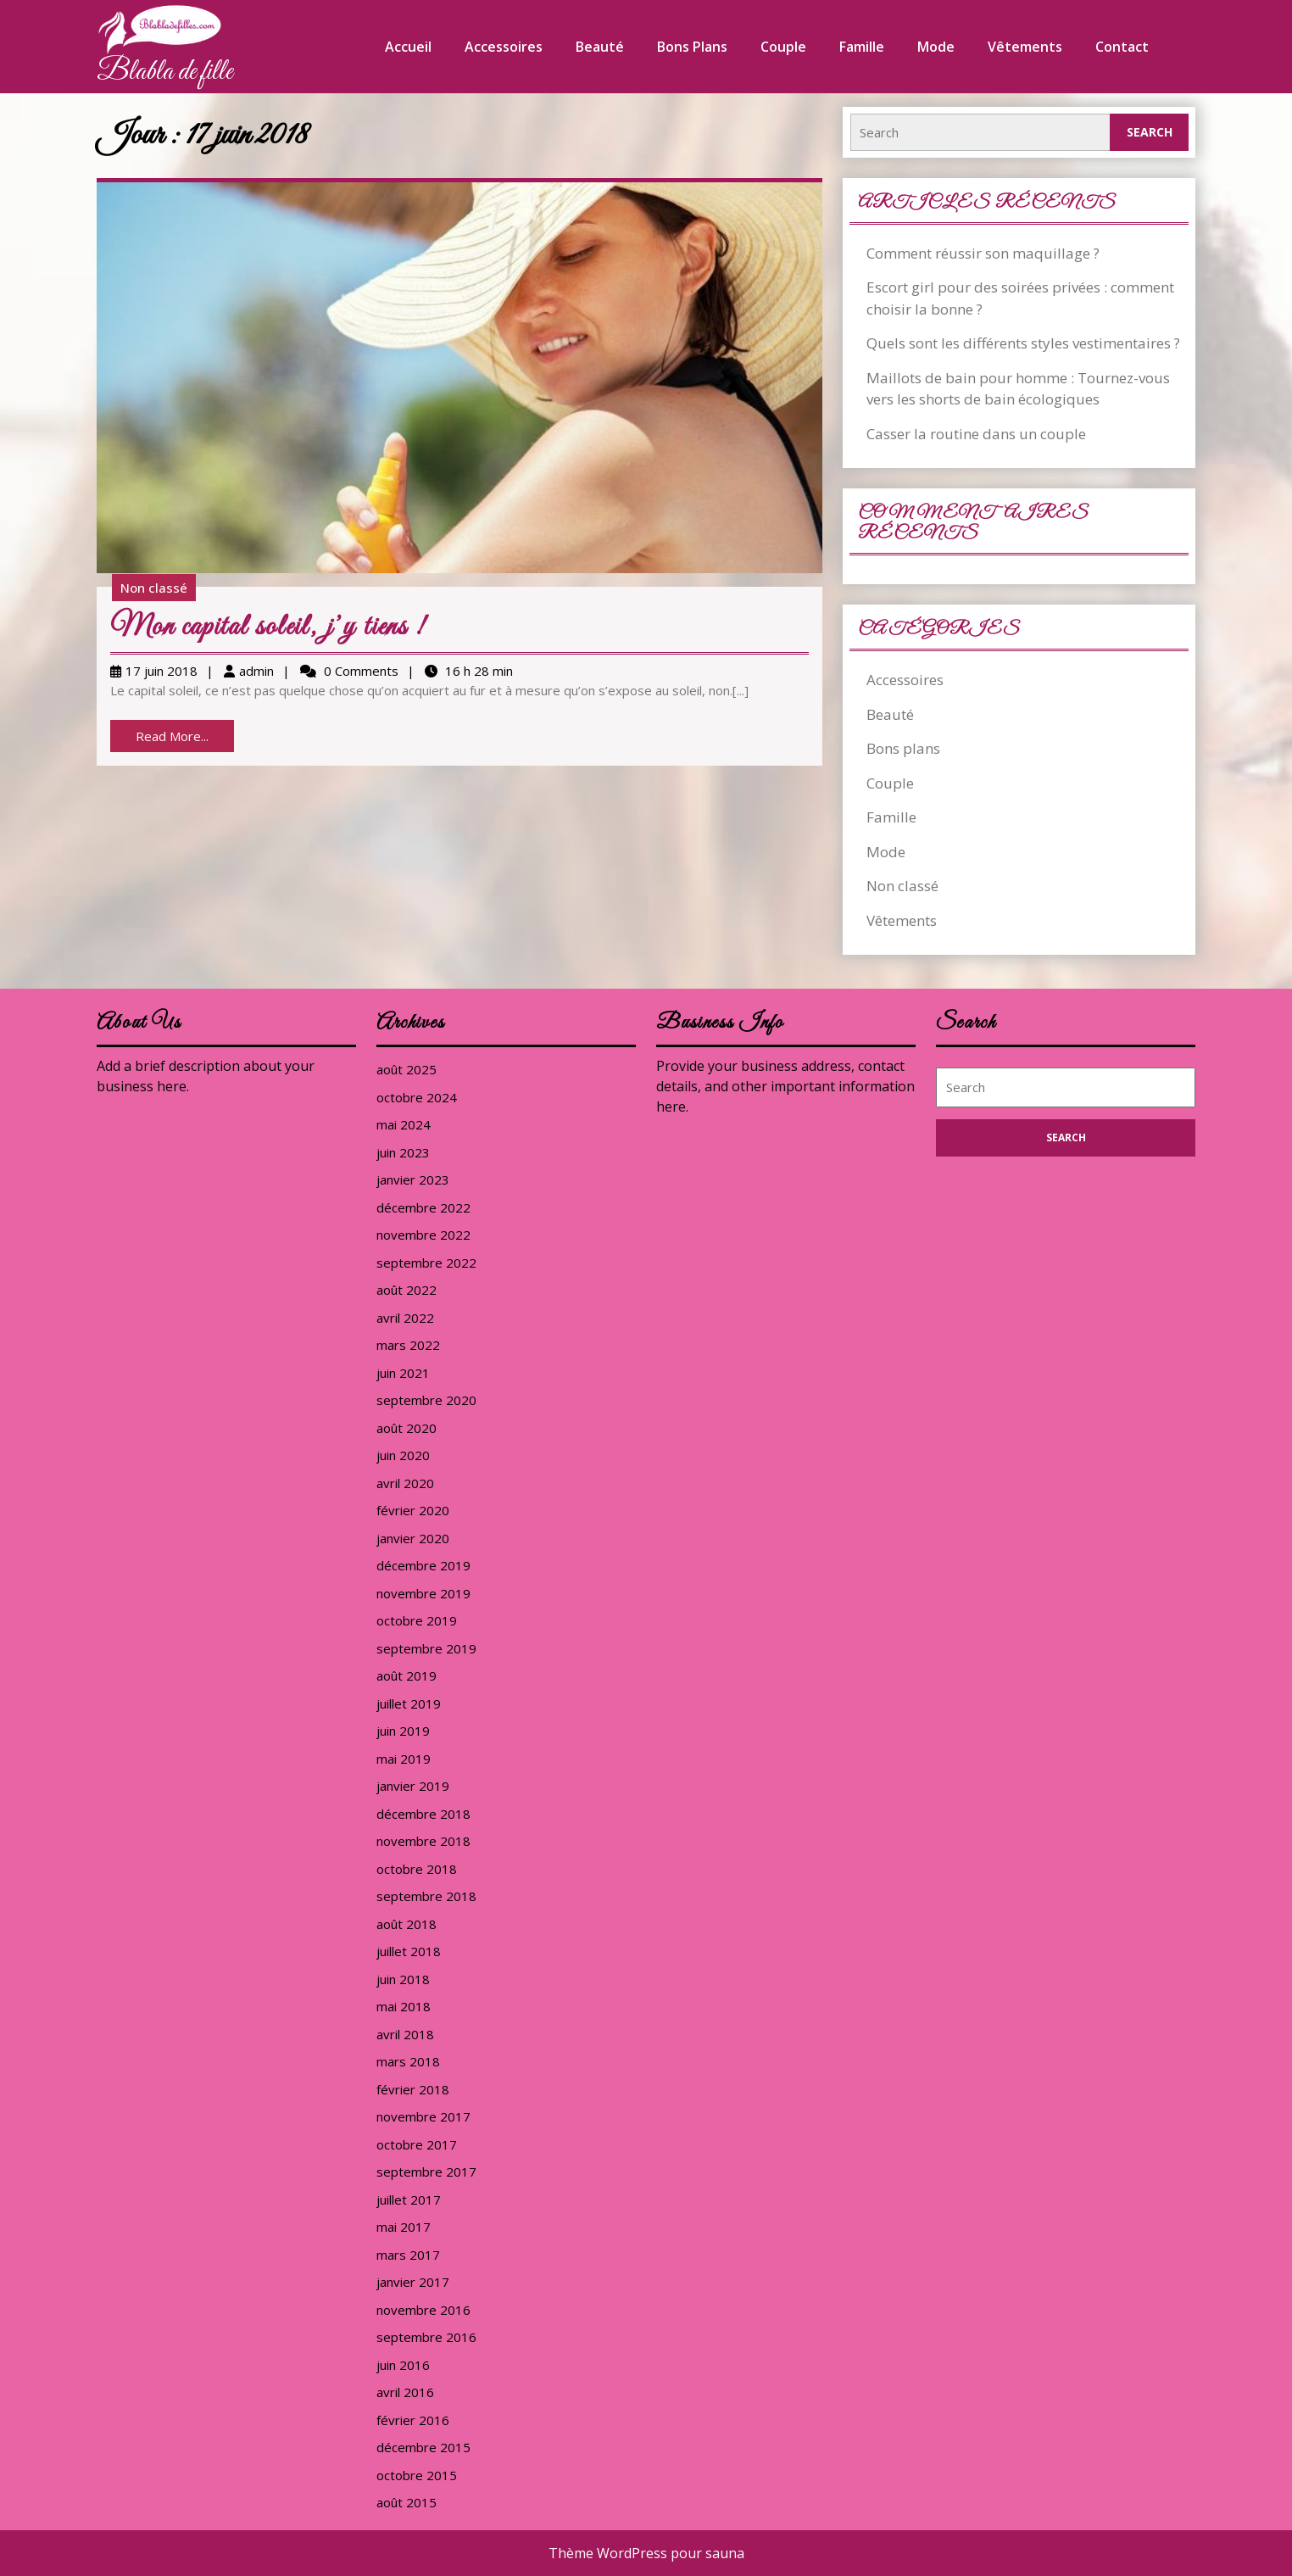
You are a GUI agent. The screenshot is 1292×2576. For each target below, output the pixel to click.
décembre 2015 (423, 2447)
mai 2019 (403, 1758)
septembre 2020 (426, 1399)
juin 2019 (403, 1730)
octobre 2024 (416, 1097)
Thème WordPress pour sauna (646, 2553)
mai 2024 (403, 1124)
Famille (861, 46)
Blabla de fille (164, 72)
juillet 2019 (408, 1703)
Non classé (153, 587)
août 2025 (406, 1069)
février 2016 (412, 2420)
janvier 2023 (412, 1179)
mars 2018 (408, 2061)
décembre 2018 (423, 1813)
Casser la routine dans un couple (976, 433)
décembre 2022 (423, 1207)
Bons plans (692, 46)
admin (256, 670)
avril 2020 (405, 1483)
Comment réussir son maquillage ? (983, 253)
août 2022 (406, 1289)
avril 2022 (405, 1317)
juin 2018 (403, 1979)
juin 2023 (403, 1152)
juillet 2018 (408, 1951)
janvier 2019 (412, 1785)
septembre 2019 (426, 1648)
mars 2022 (408, 1344)
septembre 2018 (426, 1895)
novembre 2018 (423, 1840)
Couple (783, 46)
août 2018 (406, 1923)
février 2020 (412, 1510)
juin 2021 (403, 1372)
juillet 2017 (408, 2199)
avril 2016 (405, 2392)
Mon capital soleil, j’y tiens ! (268, 627)
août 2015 (406, 2502)
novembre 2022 (423, 1234)
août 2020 (406, 1427)
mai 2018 (403, 2006)
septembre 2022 (426, 1262)
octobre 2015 (416, 2475)
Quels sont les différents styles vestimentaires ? (1023, 343)
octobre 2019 (416, 1620)
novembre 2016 (423, 2309)
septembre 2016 (426, 2336)
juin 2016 (403, 2364)
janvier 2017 (412, 2281)
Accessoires (504, 46)
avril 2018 (405, 2034)
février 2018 (412, 2089)
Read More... (185, 739)
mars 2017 (408, 2254)
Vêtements (1025, 46)
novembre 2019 (423, 1593)
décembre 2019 (423, 1565)
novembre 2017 (423, 2116)
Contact (1122, 46)
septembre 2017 (426, 2171)
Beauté (600, 46)
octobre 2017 (416, 2144)
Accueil (408, 46)
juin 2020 (403, 1455)
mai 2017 (403, 2226)
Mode (936, 46)
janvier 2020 (412, 1538)
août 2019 (406, 1675)
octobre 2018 (416, 1868)
